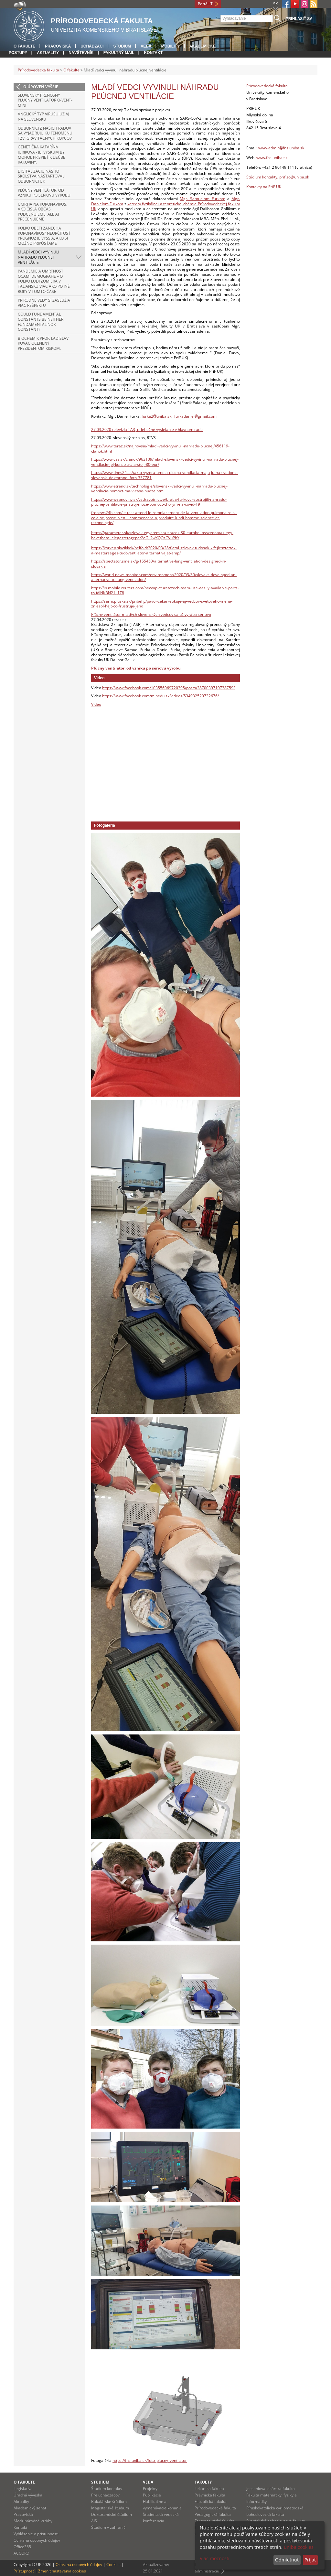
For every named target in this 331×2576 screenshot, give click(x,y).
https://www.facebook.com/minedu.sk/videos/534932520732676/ (160, 696)
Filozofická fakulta (211, 2501)
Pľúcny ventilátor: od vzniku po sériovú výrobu (44, 193)
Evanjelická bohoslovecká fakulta (275, 2521)
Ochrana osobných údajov (37, 2540)
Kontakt (153, 52)
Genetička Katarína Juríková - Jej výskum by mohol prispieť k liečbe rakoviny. (41, 154)
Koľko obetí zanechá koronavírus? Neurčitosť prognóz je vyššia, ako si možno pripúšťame (44, 235)
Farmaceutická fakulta (214, 2521)
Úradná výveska (28, 2495)
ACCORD (21, 2553)
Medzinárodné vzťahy (33, 2521)
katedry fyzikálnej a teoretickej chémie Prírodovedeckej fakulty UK (165, 206)
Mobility (170, 46)
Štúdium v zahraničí (108, 2527)
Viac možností (215, 2558)
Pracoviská (58, 46)
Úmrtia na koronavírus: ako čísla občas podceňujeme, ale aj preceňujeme (42, 211)
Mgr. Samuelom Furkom (202, 198)
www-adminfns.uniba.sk (281, 148)
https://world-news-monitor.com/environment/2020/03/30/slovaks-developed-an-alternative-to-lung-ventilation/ (164, 577)
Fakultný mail (118, 52)
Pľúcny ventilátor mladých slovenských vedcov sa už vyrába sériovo (151, 614)
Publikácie (152, 2495)
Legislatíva (23, 2488)
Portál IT (205, 3)
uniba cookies (299, 2547)
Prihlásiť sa (299, 18)
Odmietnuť (287, 2560)
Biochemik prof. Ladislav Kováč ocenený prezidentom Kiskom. (43, 343)
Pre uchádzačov (105, 2495)
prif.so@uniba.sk (294, 177)
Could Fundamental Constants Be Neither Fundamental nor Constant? (40, 321)
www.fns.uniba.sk (271, 157)
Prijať (310, 2560)
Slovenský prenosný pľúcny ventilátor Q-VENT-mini (45, 100)
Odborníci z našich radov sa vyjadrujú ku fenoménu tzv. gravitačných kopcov (45, 133)
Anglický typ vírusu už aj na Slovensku (43, 116)
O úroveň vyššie (40, 87)
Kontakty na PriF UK (263, 186)
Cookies (113, 2564)
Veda (146, 46)
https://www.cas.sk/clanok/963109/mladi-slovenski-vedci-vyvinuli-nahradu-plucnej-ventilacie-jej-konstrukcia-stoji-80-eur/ (165, 461)
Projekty (150, 2488)
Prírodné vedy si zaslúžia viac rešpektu (44, 302)
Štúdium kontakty (261, 177)
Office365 (22, 2546)
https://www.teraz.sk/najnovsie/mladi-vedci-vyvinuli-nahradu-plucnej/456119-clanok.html (160, 448)
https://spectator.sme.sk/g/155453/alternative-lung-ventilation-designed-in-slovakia (158, 563)
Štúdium (122, 46)
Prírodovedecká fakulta (38, 70)
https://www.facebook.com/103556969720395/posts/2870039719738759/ (168, 688)
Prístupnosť (24, 2571)
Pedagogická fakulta (213, 2514)
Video (96, 704)
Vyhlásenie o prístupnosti (36, 2534)
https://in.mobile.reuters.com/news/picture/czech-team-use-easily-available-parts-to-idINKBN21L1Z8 (165, 590)
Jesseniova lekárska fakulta (270, 2488)
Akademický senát (30, 2508)
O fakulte (24, 46)
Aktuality (48, 52)
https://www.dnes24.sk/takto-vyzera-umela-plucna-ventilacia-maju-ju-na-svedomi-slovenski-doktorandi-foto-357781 (164, 475)
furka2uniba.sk (156, 416)
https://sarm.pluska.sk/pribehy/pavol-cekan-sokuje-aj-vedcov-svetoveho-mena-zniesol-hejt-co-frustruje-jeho (161, 603)
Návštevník (81, 52)
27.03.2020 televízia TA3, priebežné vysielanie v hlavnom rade (147, 429)
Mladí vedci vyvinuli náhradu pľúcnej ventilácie (38, 257)
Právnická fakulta (210, 2495)
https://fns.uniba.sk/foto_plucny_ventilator (149, 2460)
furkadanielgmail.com (195, 416)
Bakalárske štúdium (109, 2501)
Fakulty (203, 2482)
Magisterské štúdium (110, 2508)
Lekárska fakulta (209, 2488)
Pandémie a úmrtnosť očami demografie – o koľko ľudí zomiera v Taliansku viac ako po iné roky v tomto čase (44, 281)
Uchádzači (91, 46)
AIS (94, 2521)
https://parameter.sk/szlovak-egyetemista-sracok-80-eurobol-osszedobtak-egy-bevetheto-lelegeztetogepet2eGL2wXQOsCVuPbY (162, 535)
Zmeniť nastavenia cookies (62, 2571)
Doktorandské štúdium (111, 2514)
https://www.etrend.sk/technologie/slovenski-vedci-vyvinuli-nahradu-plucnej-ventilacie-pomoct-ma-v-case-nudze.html (159, 488)
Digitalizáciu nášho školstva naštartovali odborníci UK (41, 176)
